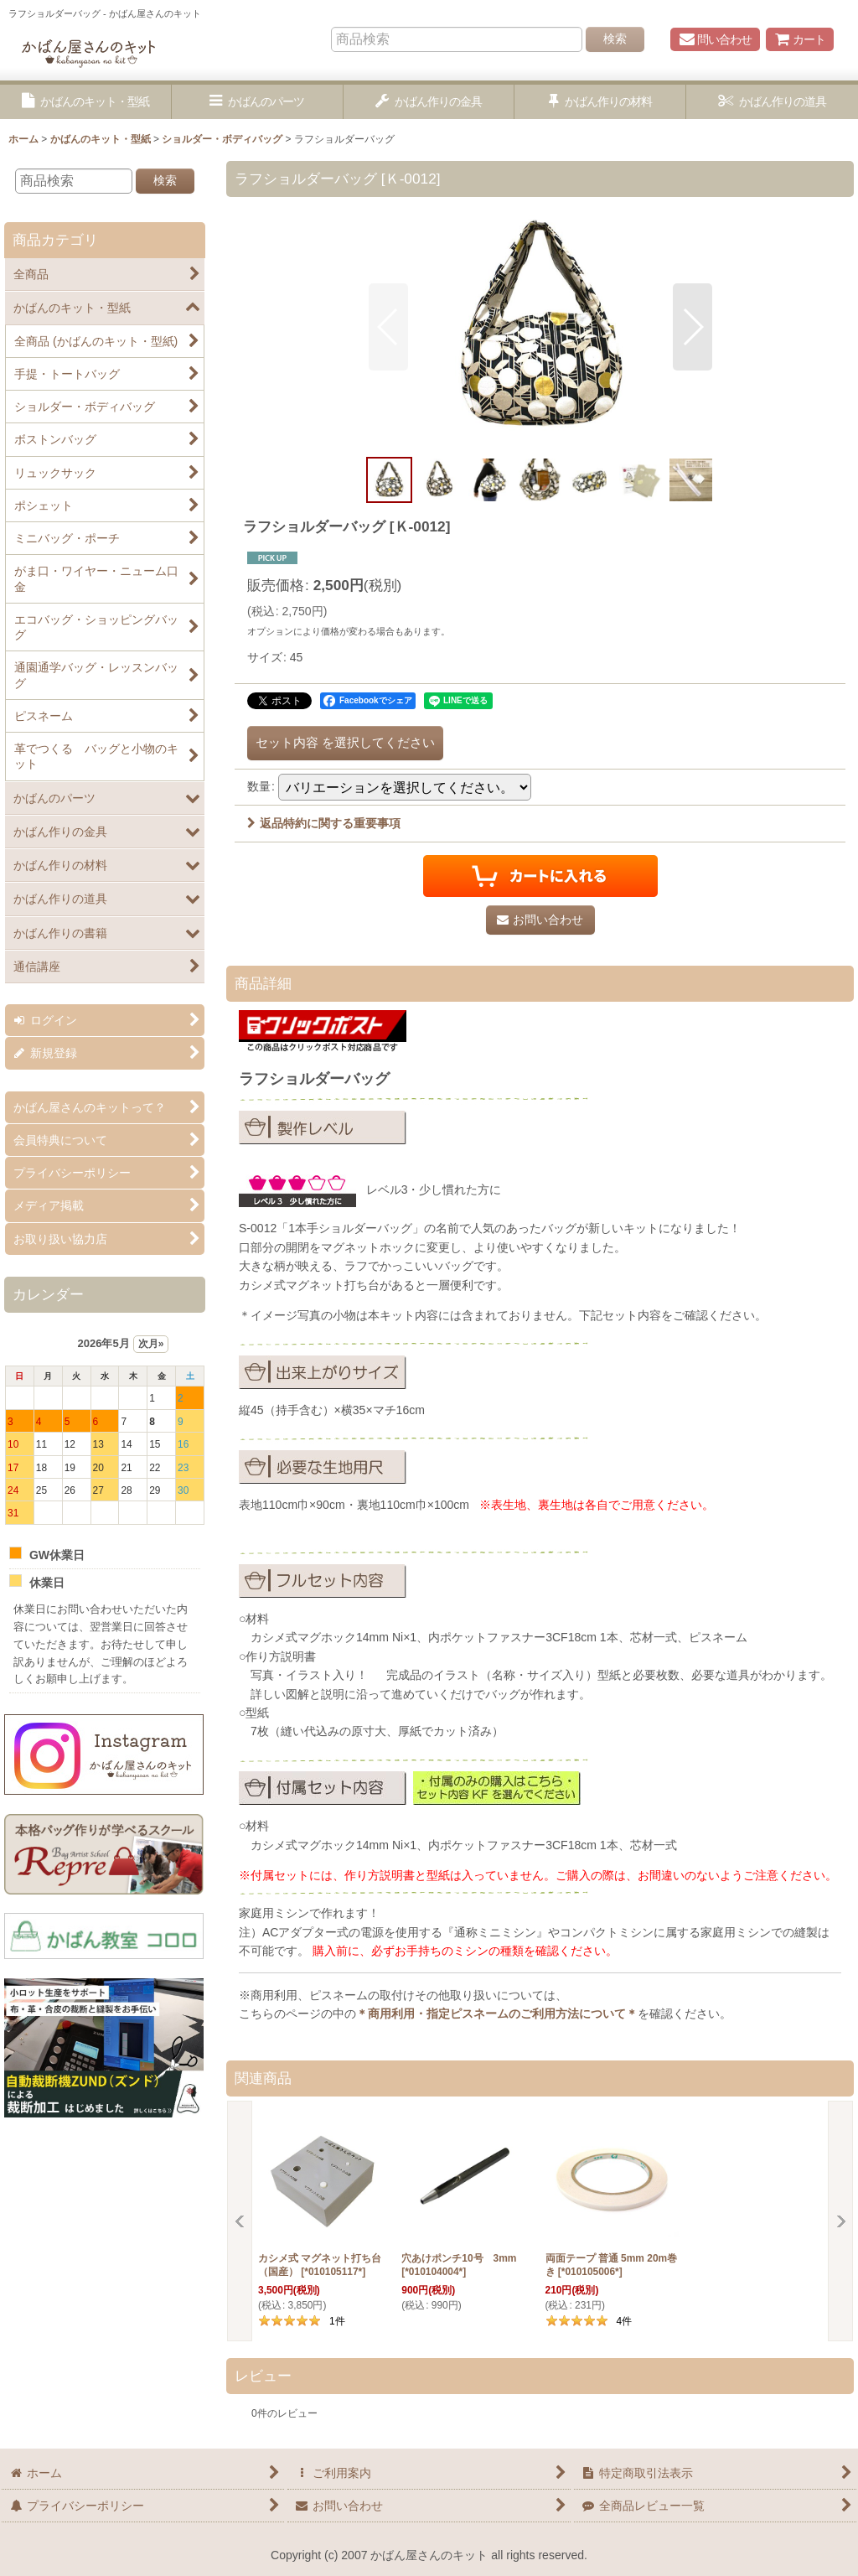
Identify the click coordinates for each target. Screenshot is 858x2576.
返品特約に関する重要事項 (324, 823)
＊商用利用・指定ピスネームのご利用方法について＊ (497, 2013)
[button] (86, 102)
